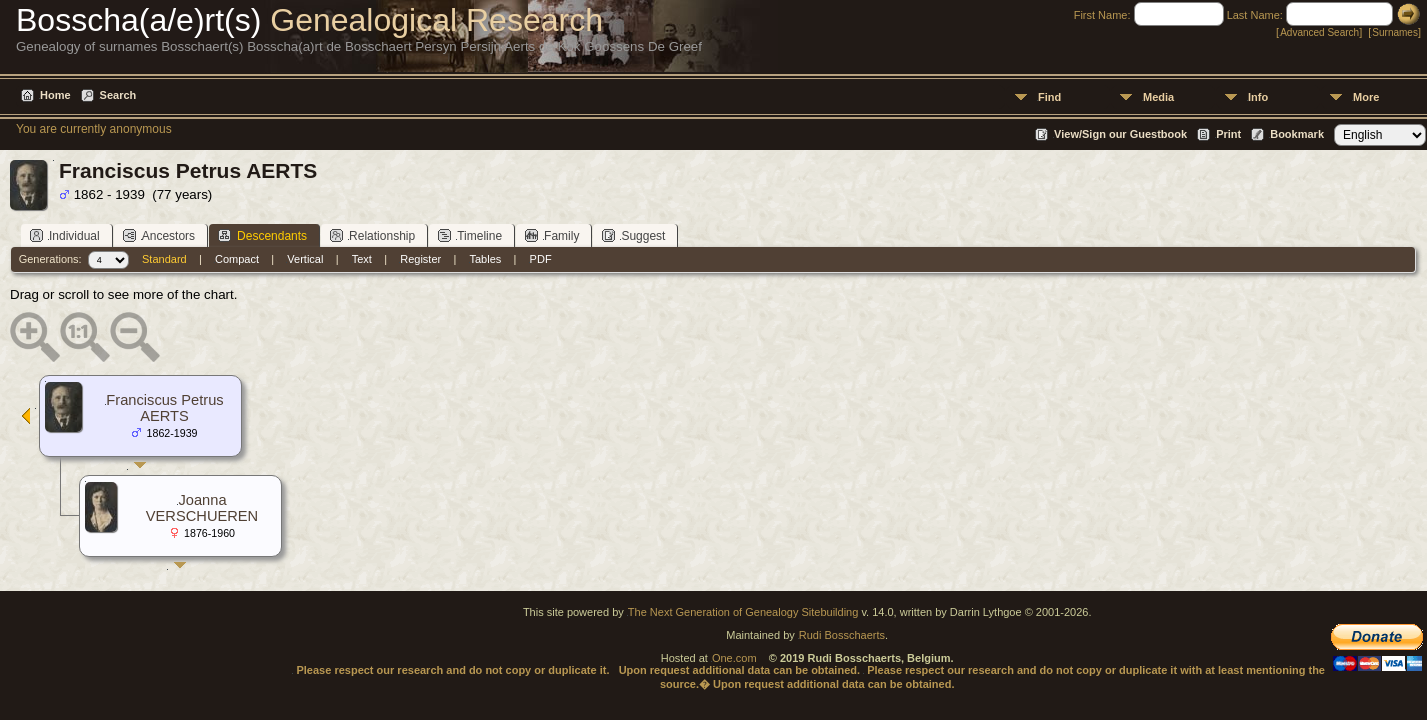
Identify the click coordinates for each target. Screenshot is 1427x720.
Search (118, 95)
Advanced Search (1319, 32)
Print (1228, 134)
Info (1258, 97)
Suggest (633, 235)
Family (552, 235)
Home (55, 95)
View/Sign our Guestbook (1120, 134)
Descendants (262, 235)
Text (362, 259)
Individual (65, 235)
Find (1049, 97)
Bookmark (1297, 134)
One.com (734, 658)
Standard (164, 259)
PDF (541, 259)
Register (420, 259)
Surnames (1395, 32)
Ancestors (159, 235)
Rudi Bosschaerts (842, 635)
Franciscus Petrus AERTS (164, 408)
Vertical (305, 259)
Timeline (470, 235)
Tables (486, 259)
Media (1158, 97)
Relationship (372, 235)
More (1366, 97)
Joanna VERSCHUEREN (202, 508)
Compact (237, 259)
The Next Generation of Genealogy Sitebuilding (743, 612)
